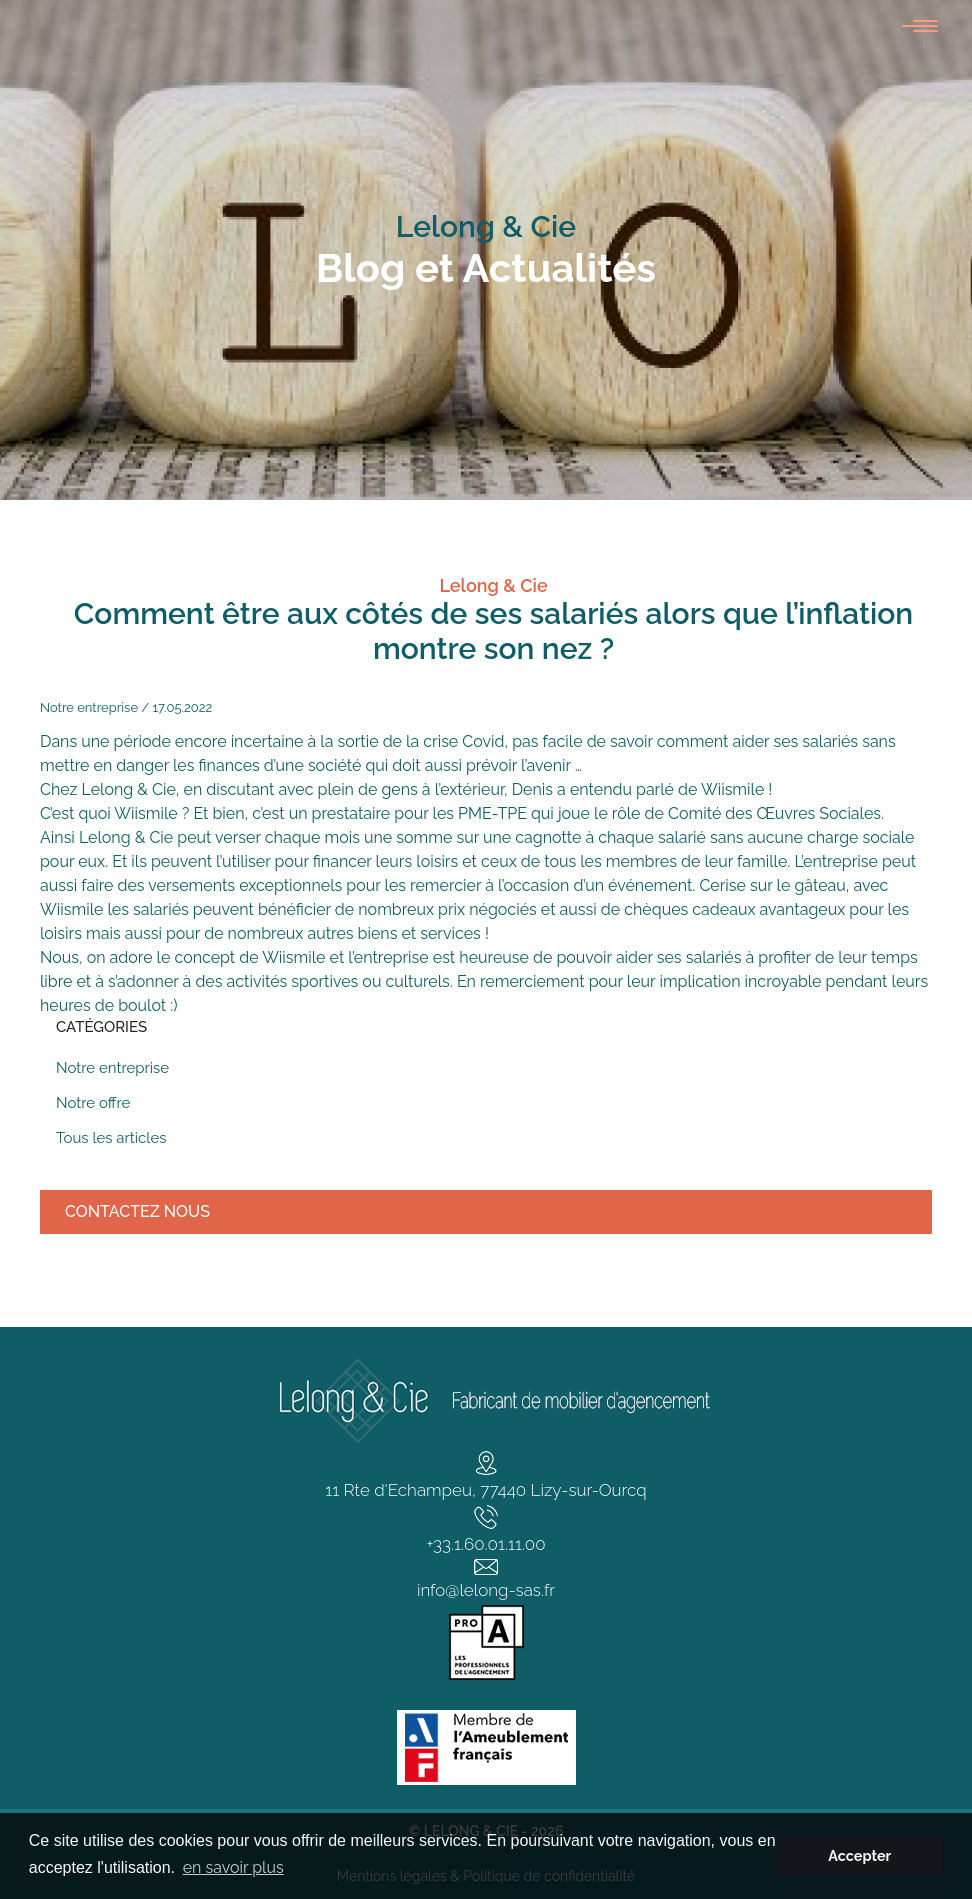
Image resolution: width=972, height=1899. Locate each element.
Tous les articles (111, 1138)
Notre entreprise (89, 707)
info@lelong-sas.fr (486, 1590)
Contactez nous (137, 1211)
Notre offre (93, 1103)
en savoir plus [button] (233, 1867)
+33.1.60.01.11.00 (485, 1544)
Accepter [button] (859, 1855)
